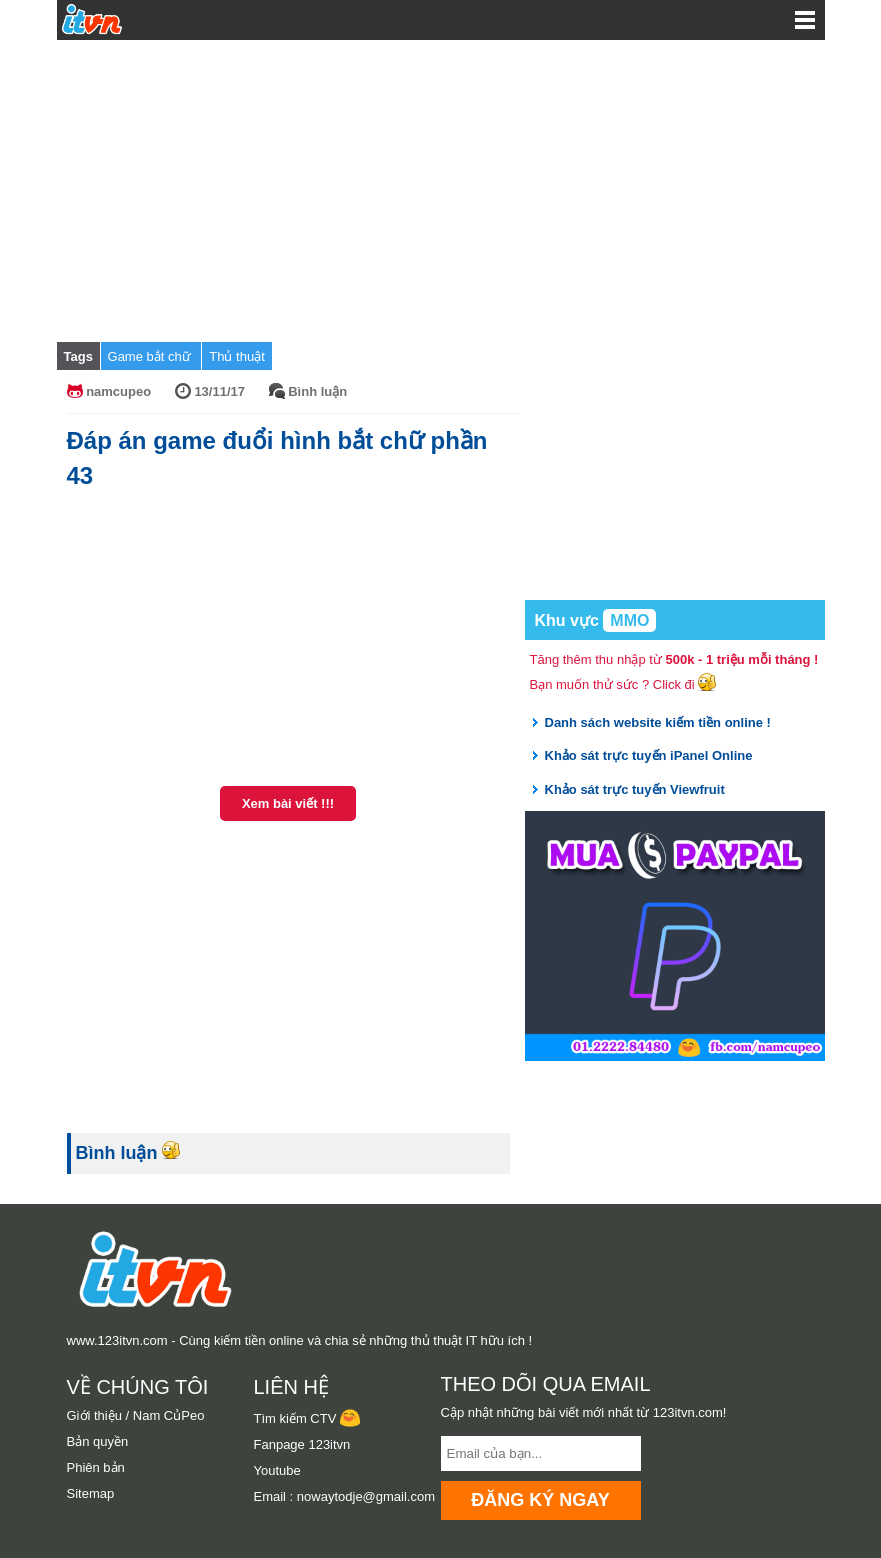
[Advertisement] (441, 190)
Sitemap (91, 1493)
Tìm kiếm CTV (307, 1418)
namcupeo (118, 391)
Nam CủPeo (169, 1415)
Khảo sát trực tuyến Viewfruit (635, 789)
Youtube (277, 1470)
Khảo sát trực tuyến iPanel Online (649, 755)
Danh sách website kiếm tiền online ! (658, 722)
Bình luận (317, 391)
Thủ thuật (236, 356)
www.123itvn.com (117, 1340)
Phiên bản (96, 1467)
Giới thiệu (94, 1415)
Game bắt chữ (151, 356)
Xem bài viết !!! (288, 803)
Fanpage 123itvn (302, 1444)
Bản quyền (98, 1441)
